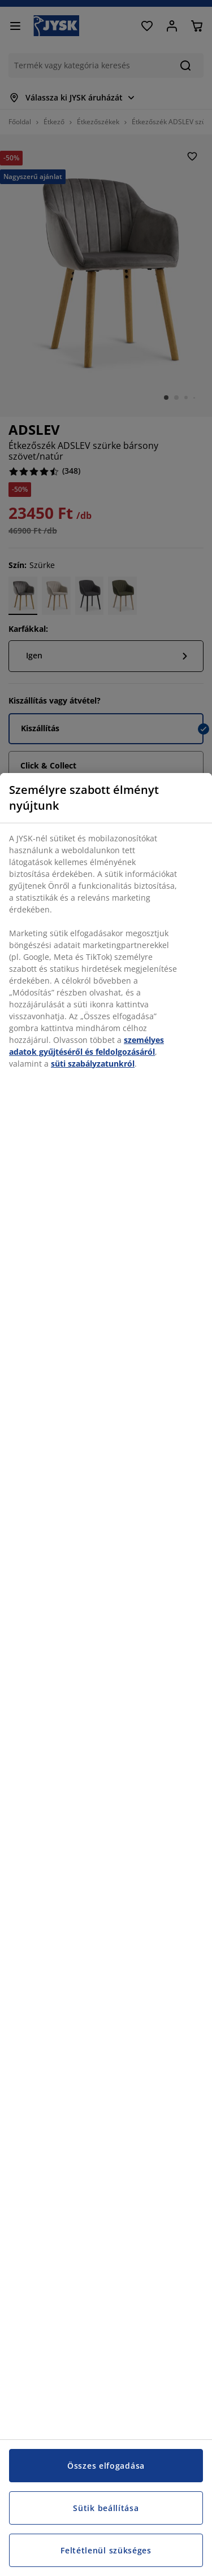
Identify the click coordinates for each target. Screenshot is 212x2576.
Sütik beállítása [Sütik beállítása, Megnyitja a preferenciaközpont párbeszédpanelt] (106, 2508)
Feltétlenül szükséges (106, 2550)
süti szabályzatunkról (93, 1063)
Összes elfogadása (106, 2465)
